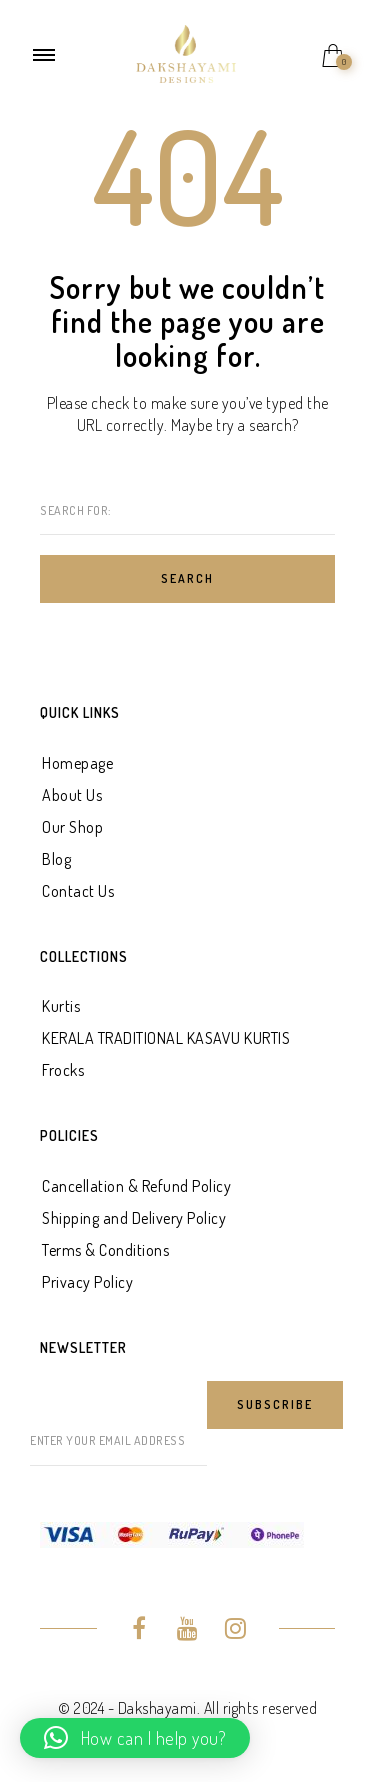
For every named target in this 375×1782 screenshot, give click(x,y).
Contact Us (78, 891)
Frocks (63, 1070)
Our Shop (72, 827)
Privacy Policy (87, 1282)
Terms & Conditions (105, 1250)
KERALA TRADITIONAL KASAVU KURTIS (166, 1038)
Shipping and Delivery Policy (134, 1218)
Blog (56, 859)
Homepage (77, 763)
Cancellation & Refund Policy (136, 1186)
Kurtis (61, 1006)
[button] (135, 1738)
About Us (72, 795)
